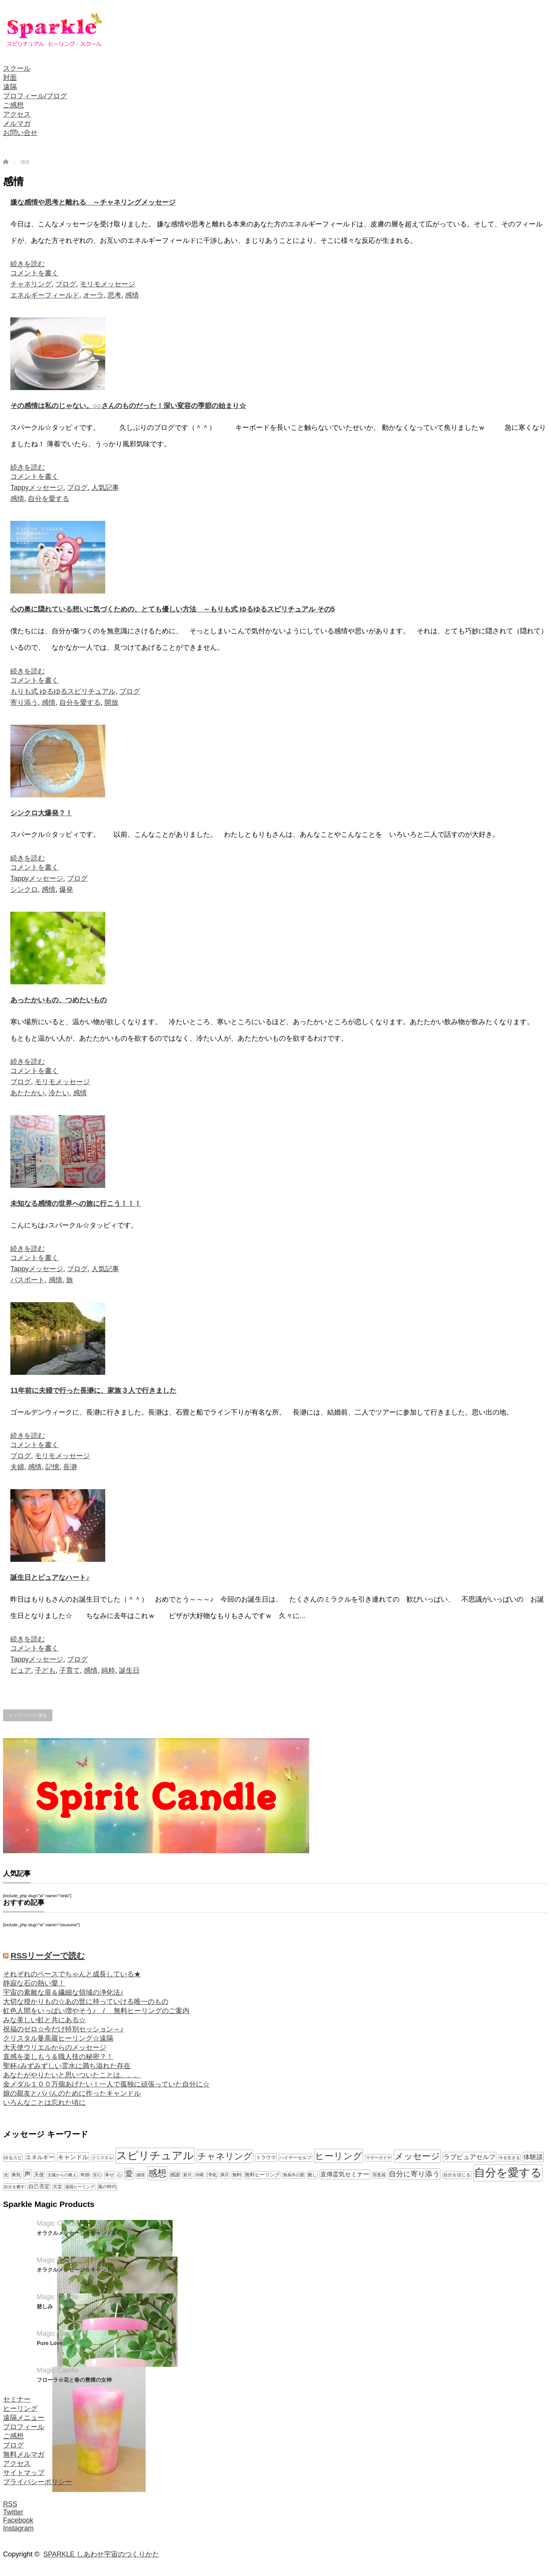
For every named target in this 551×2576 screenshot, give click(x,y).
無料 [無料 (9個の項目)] (236, 2175)
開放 (111, 702)
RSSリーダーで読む (48, 1955)
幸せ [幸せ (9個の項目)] (109, 2175)
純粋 (108, 1670)
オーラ (93, 295)
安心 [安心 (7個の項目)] (97, 2175)
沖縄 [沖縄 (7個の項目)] (199, 2175)
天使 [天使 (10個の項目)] (39, 2175)
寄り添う (24, 702)
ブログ (65, 284)
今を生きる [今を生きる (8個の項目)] (509, 2157)
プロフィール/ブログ (35, 96)
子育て (69, 1670)
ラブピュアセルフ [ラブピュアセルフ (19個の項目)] (469, 2157)
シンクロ (24, 889)
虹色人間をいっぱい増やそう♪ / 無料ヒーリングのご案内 (96, 2011)
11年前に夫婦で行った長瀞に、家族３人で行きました (93, 1390)
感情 (132, 295)
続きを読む (27, 264)
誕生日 (129, 1670)
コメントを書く (34, 273)
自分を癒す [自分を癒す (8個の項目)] (14, 2186)
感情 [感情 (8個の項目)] (140, 2175)
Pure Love (50, 2343)
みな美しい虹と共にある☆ (44, 2020)
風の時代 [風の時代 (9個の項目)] (107, 2186)
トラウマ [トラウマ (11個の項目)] (266, 2157)
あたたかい (27, 1093)
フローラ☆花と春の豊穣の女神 (74, 2380)
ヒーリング (20, 2408)
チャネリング (31, 284)
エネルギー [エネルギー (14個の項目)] (40, 2157)
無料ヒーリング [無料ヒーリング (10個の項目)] (262, 2175)
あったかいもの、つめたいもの (58, 1000)
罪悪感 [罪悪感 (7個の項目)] (379, 2175)
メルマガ (17, 123)
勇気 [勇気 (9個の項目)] (16, 2175)
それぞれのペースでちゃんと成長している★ (72, 1974)
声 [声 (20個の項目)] (27, 2174)
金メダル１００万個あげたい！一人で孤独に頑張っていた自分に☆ (106, 2084)
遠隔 (10, 87)
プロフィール (23, 2427)
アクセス (17, 114)
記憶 (52, 1467)
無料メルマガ (23, 2454)
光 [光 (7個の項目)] (6, 2175)
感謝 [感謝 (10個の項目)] (175, 2175)
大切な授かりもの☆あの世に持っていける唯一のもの (85, 2001)
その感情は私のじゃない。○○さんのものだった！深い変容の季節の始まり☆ (128, 406)
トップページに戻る (28, 1715)
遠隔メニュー (23, 2418)
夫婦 (17, 1467)
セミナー (17, 2399)
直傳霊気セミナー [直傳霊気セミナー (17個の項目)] (344, 2174)
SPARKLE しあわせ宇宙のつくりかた (101, 2554)
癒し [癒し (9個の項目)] (312, 2175)
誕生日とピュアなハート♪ (50, 1577)
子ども (45, 1670)
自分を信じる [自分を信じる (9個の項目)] (457, 2175)
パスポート (27, 1280)
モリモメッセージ (107, 284)
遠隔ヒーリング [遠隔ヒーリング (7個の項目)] (80, 2186)
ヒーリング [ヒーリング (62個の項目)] (338, 2156)
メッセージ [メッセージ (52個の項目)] (417, 2156)
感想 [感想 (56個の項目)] (157, 2173)
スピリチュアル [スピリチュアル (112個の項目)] (155, 2155)
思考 (114, 295)
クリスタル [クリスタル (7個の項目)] (102, 2157)
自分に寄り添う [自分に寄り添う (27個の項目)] (414, 2174)
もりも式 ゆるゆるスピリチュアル (63, 691)
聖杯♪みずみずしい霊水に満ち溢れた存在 (66, 2066)
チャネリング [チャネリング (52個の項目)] (225, 2156)
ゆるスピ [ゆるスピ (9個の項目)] (13, 2157)
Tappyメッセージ (36, 487)
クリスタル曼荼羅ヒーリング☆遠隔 (58, 2038)
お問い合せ (20, 133)
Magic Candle (58, 2223)
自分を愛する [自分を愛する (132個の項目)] (508, 2172)
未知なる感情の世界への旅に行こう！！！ (75, 1203)
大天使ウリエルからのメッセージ (54, 2047)
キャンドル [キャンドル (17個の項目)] (73, 2156)
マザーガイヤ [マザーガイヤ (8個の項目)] (378, 2157)
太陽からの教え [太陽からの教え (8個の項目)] (62, 2175)
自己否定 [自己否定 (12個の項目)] (39, 2186)
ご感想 (13, 105)
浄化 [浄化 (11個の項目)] (212, 2175)
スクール (17, 68)
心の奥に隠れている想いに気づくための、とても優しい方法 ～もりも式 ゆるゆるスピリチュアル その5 (172, 609)
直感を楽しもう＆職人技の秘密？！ (58, 2056)
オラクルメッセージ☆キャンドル (77, 2233)
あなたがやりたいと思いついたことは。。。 (72, 2075)
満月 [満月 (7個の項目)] (224, 2175)
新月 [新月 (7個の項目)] (187, 2175)
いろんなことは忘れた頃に (44, 2102)
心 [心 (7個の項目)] (119, 2175)
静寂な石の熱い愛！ (34, 1983)
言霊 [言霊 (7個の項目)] (57, 2186)
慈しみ (45, 2306)
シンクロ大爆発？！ (41, 813)
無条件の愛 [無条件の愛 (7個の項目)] (293, 2175)
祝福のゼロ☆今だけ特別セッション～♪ (63, 2029)
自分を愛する (48, 499)
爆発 (66, 889)
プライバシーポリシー (37, 2482)
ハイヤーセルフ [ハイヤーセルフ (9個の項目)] (295, 2157)
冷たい (59, 1093)
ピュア (20, 1670)
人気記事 (105, 487)
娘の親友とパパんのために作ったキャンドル (72, 2093)
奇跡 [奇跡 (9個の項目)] (85, 2175)
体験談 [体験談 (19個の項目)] (533, 2157)
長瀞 (70, 1467)
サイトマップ (23, 2473)
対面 (10, 77)
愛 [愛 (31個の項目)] (129, 2173)
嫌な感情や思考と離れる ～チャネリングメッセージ (93, 202)
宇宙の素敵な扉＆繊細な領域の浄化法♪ (63, 1992)
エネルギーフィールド (44, 295)
